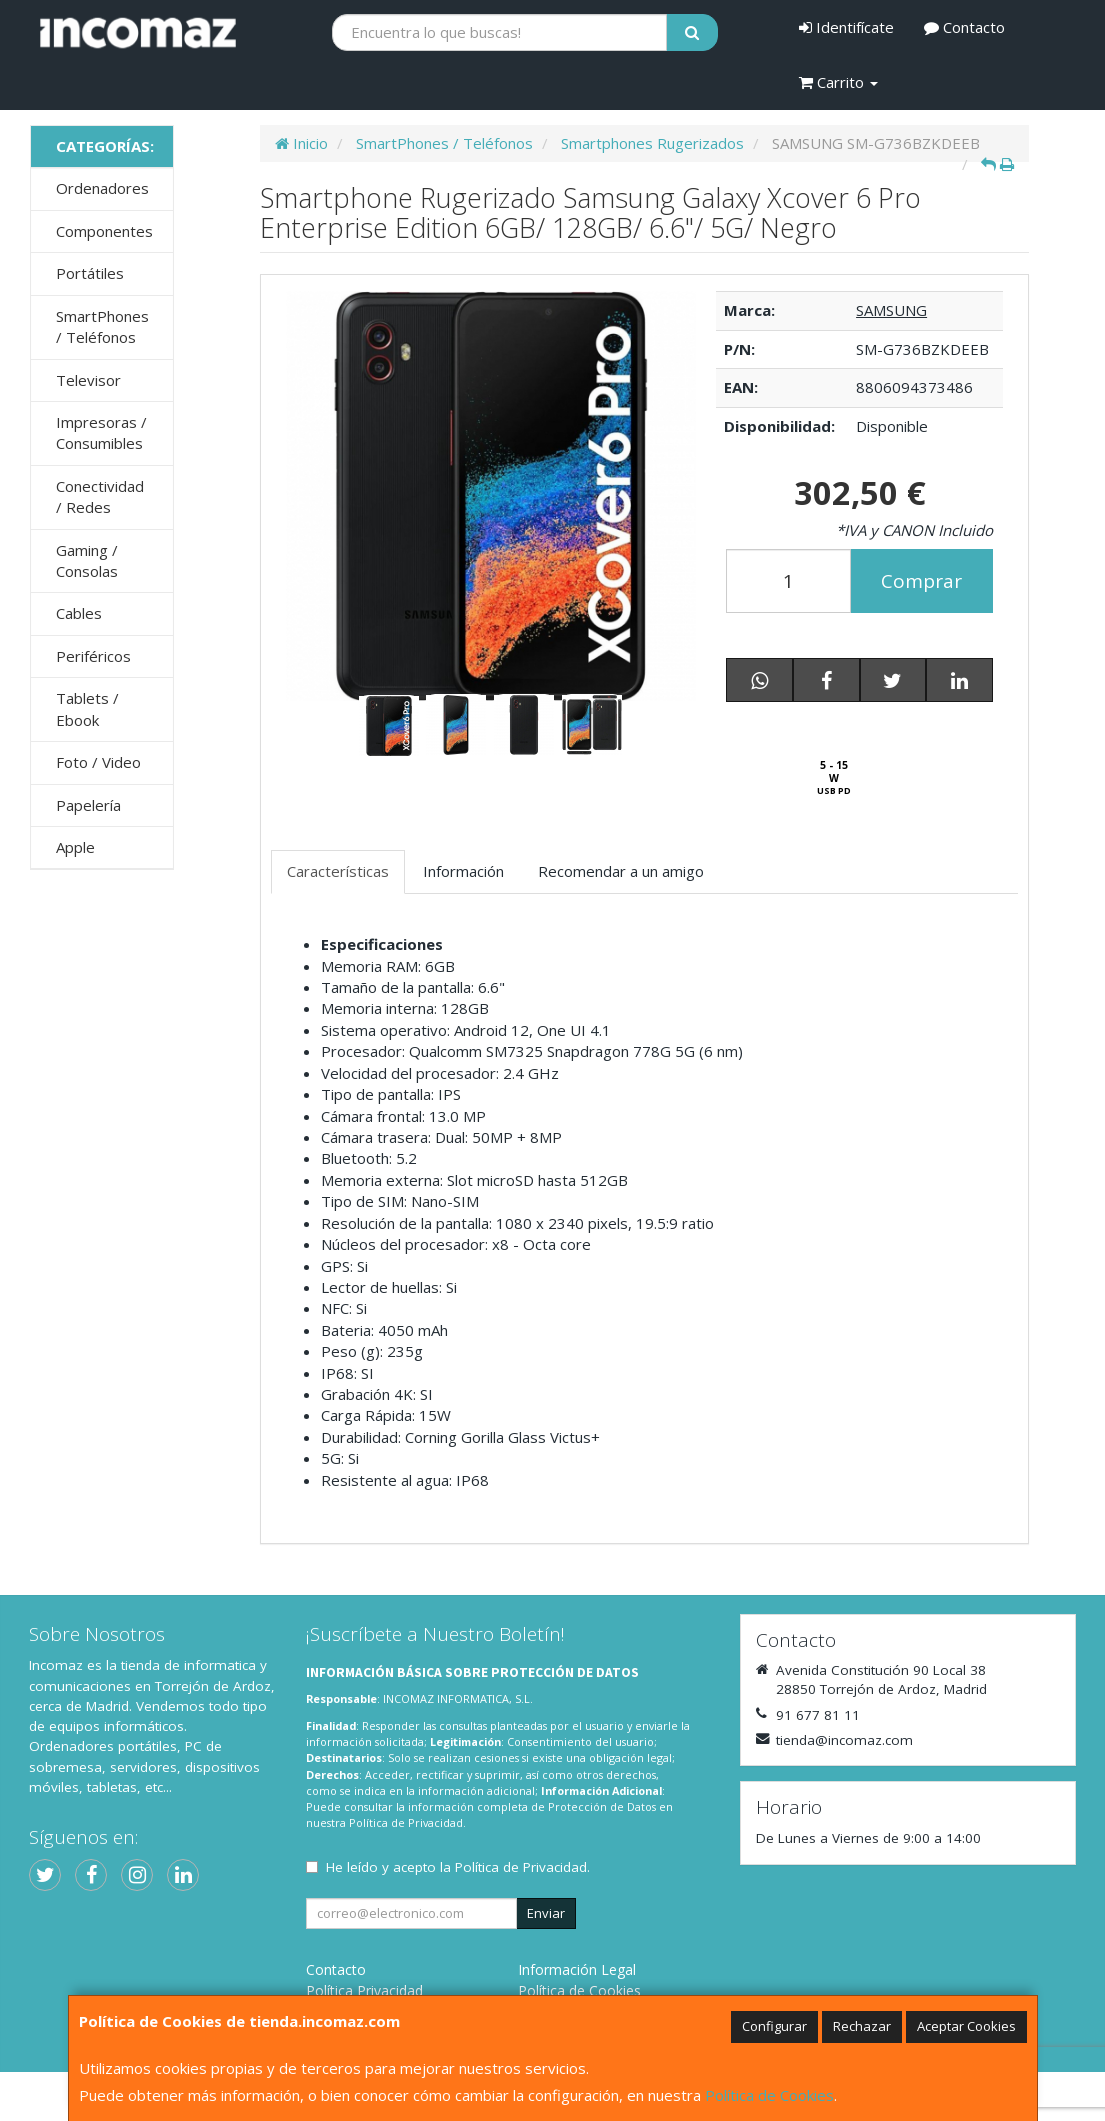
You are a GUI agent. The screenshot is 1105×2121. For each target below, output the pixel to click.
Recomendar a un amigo (621, 871)
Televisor (88, 380)
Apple (75, 847)
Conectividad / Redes (100, 496)
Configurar (774, 2026)
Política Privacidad (364, 1990)
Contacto (964, 27)
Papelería (88, 805)
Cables (79, 613)
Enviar (546, 1913)
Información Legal (577, 1969)
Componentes (104, 231)
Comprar (921, 581)
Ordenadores (102, 188)
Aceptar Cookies (966, 2026)
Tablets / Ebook (87, 708)
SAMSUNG (891, 310)
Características (338, 871)
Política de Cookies (769, 2095)
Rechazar (862, 2026)
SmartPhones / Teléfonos (102, 326)
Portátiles (90, 273)
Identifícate (846, 27)
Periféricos (93, 656)
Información (463, 871)
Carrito (838, 82)
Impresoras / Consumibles (101, 432)
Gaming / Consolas (87, 560)
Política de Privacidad (406, 1822)
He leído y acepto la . (458, 1867)
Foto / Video (98, 762)
